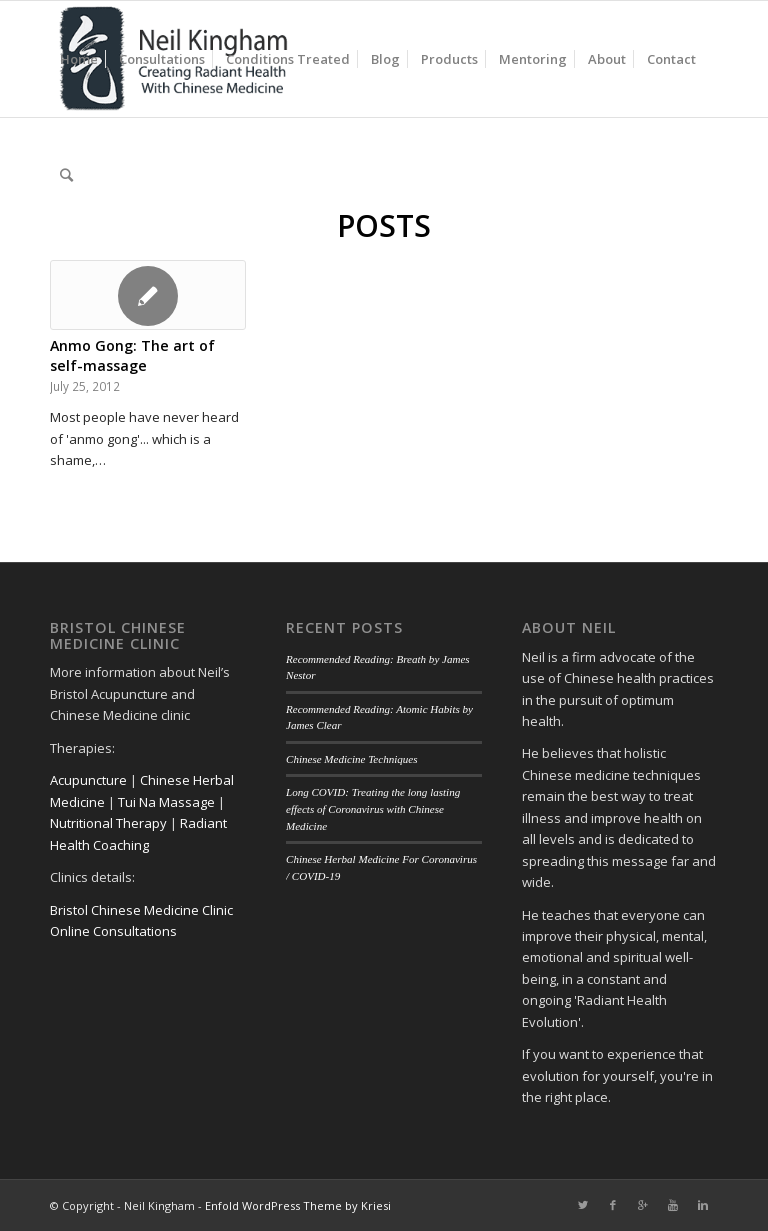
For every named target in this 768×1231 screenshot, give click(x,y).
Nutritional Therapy (108, 823)
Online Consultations (113, 931)
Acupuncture (88, 780)
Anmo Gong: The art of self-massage (132, 355)
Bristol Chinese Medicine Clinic (141, 910)
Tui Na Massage (166, 802)
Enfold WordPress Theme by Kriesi (298, 1205)
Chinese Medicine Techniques (352, 759)
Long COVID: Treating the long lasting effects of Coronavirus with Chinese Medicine (373, 808)
